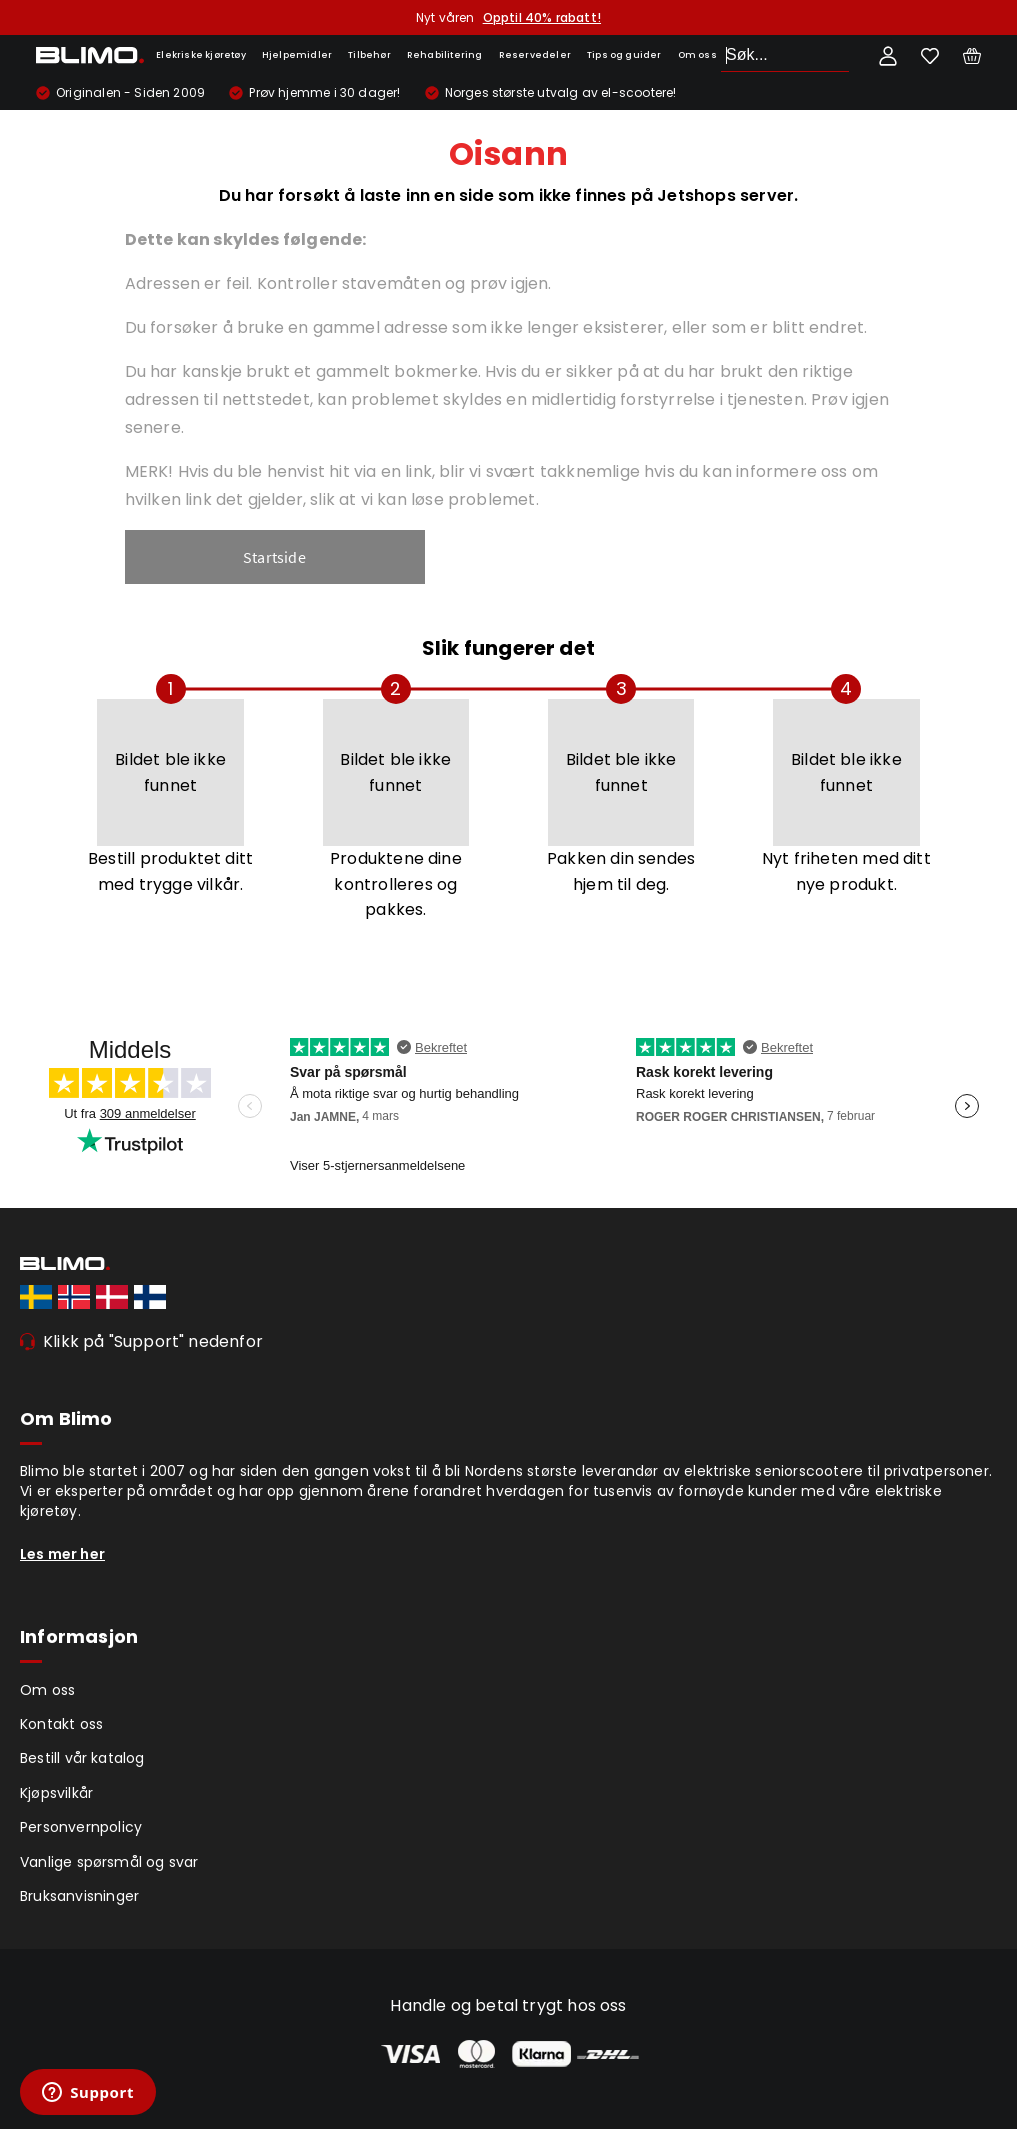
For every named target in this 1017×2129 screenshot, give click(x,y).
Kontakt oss (61, 1724)
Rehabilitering (445, 55)
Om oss (697, 55)
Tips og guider (624, 55)
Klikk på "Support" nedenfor (153, 1341)
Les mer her (62, 1554)
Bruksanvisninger (79, 1896)
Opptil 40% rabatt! (542, 17)
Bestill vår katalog (82, 1758)
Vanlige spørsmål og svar (109, 1862)
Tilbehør (369, 55)
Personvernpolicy (81, 1827)
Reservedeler (535, 55)
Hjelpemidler (297, 55)
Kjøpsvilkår (56, 1793)
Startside (274, 557)
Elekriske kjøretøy (201, 55)
